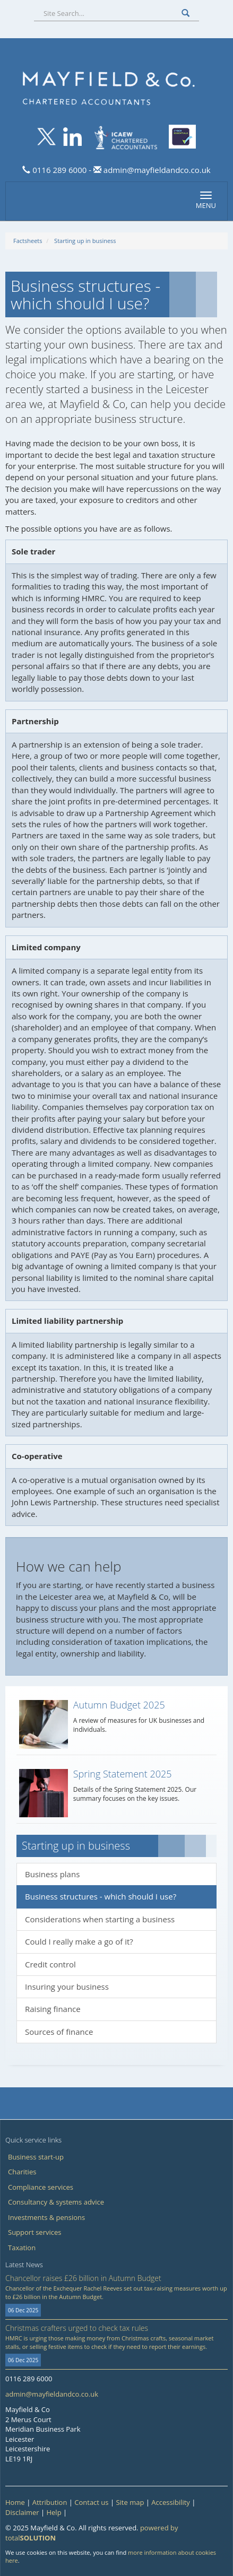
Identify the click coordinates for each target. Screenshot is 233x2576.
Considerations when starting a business (100, 1919)
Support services (34, 2232)
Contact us (91, 2502)
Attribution (49, 2502)
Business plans (52, 1874)
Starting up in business (85, 241)
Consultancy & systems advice (56, 2202)
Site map (130, 2502)
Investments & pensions (46, 2217)
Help (53, 2512)
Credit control (50, 1964)
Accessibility (170, 2502)
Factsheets (27, 241)
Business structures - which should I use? (100, 1896)
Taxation (22, 2247)
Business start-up (36, 2157)
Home (15, 2502)
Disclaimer (22, 2512)
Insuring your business (67, 1986)
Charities (22, 2171)
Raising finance (53, 2008)
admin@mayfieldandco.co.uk (156, 169)
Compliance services (40, 2187)
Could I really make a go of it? (79, 1941)
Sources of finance (59, 2031)
